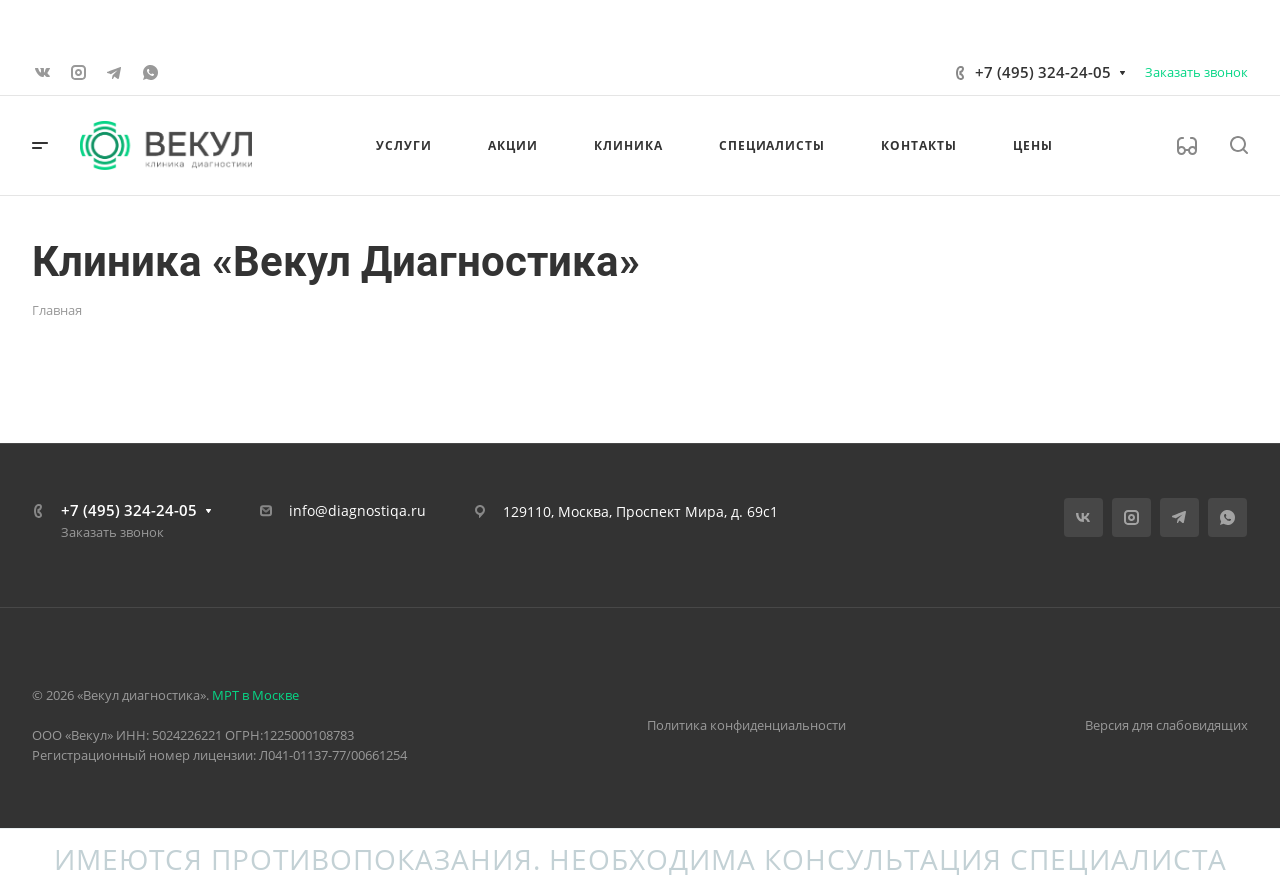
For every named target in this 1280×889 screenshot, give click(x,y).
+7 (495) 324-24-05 (1043, 72)
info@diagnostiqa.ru (357, 510)
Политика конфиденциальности (746, 725)
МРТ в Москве (255, 695)
